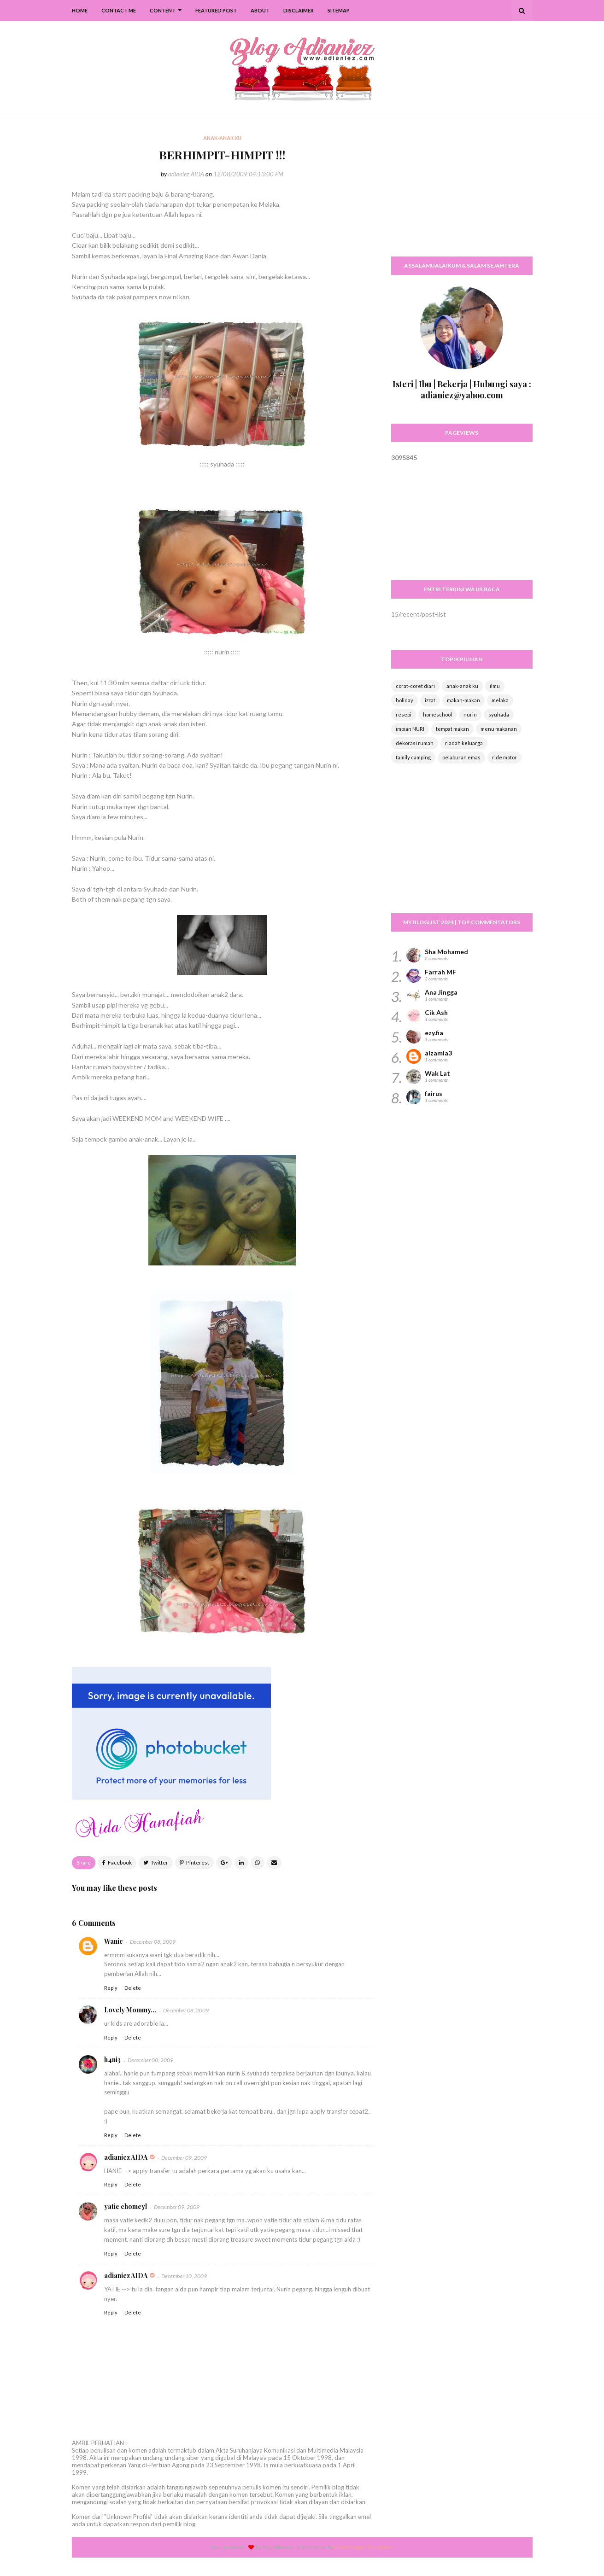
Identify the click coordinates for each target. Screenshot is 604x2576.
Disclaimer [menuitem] (298, 10)
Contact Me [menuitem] (118, 10)
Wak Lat (437, 1073)
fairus (433, 1093)
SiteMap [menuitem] (339, 10)
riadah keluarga (464, 743)
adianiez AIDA (186, 174)
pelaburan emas (461, 757)
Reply (110, 1988)
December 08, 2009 (153, 1941)
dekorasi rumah (415, 743)
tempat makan (452, 729)
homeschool (437, 714)
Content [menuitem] (163, 10)
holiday (404, 700)
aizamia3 (438, 1053)
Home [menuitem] (80, 10)
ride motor (504, 757)
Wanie (113, 1941)
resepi (403, 714)
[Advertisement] (462, 191)
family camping (413, 757)
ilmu (495, 686)
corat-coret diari (415, 686)
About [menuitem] (260, 10)
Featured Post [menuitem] (216, 10)
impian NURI (410, 729)
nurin (470, 714)
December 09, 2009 (184, 2157)
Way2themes (278, 2547)
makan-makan (463, 700)
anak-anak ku (462, 686)
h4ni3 (112, 2059)
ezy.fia (434, 1033)
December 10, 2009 (184, 2276)
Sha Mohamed (446, 952)
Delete (132, 1988)
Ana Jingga (441, 992)
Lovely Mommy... (130, 2009)
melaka (500, 700)
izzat (430, 700)
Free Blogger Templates (363, 2547)
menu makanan (499, 729)
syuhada (498, 714)
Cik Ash (436, 1012)
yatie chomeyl (125, 2206)
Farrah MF (440, 972)
